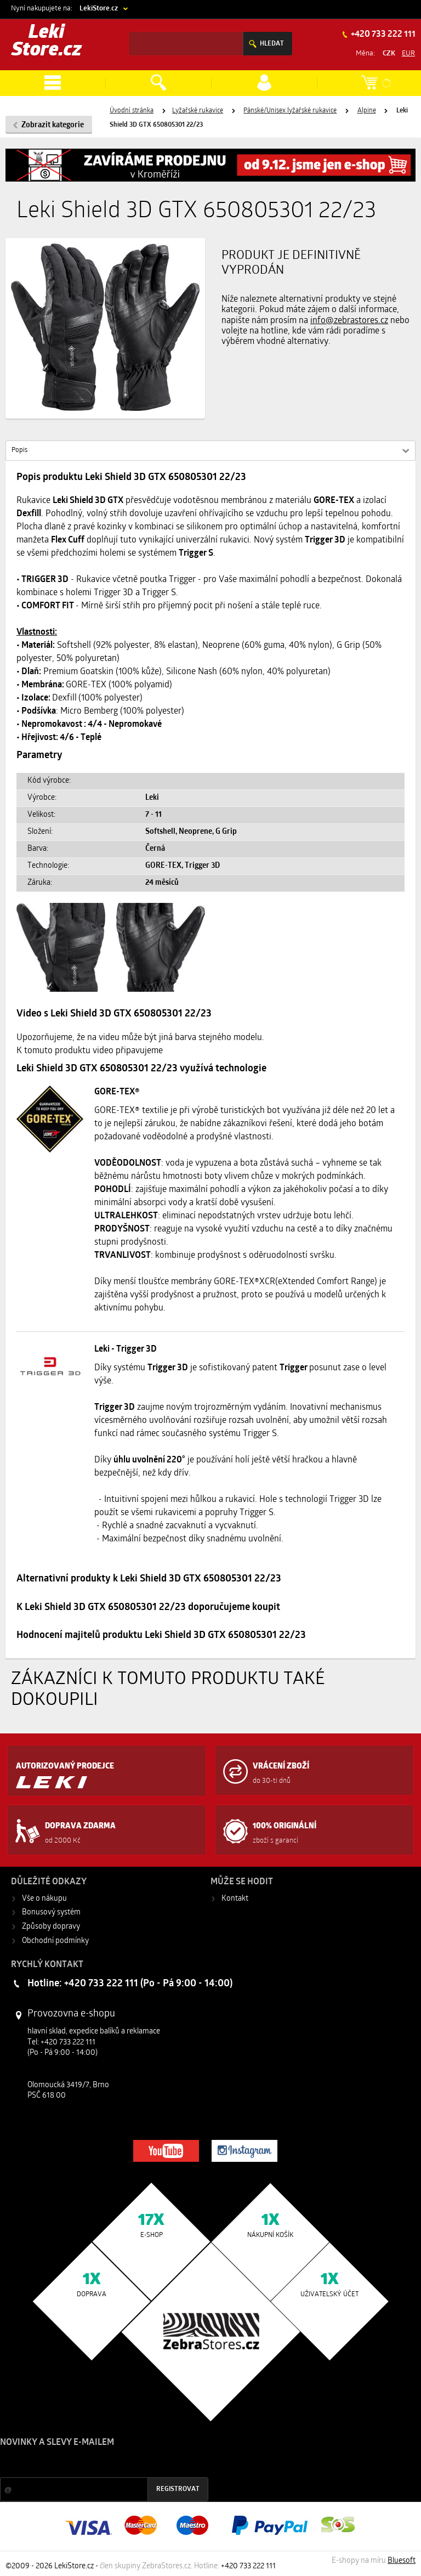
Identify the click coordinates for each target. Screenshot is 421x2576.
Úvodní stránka (131, 111)
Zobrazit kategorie (52, 125)
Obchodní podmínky (55, 1941)
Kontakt (234, 1899)
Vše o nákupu (44, 1899)
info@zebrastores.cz (349, 321)
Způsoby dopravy (51, 1927)
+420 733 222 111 (382, 34)
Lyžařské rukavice (197, 111)
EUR (408, 53)
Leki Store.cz (47, 42)
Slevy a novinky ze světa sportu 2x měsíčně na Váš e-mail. (93, 2463)
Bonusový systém (51, 1912)
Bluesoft (402, 2561)
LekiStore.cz (98, 8)
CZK (389, 53)
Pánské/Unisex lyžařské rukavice (290, 111)
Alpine (366, 111)
